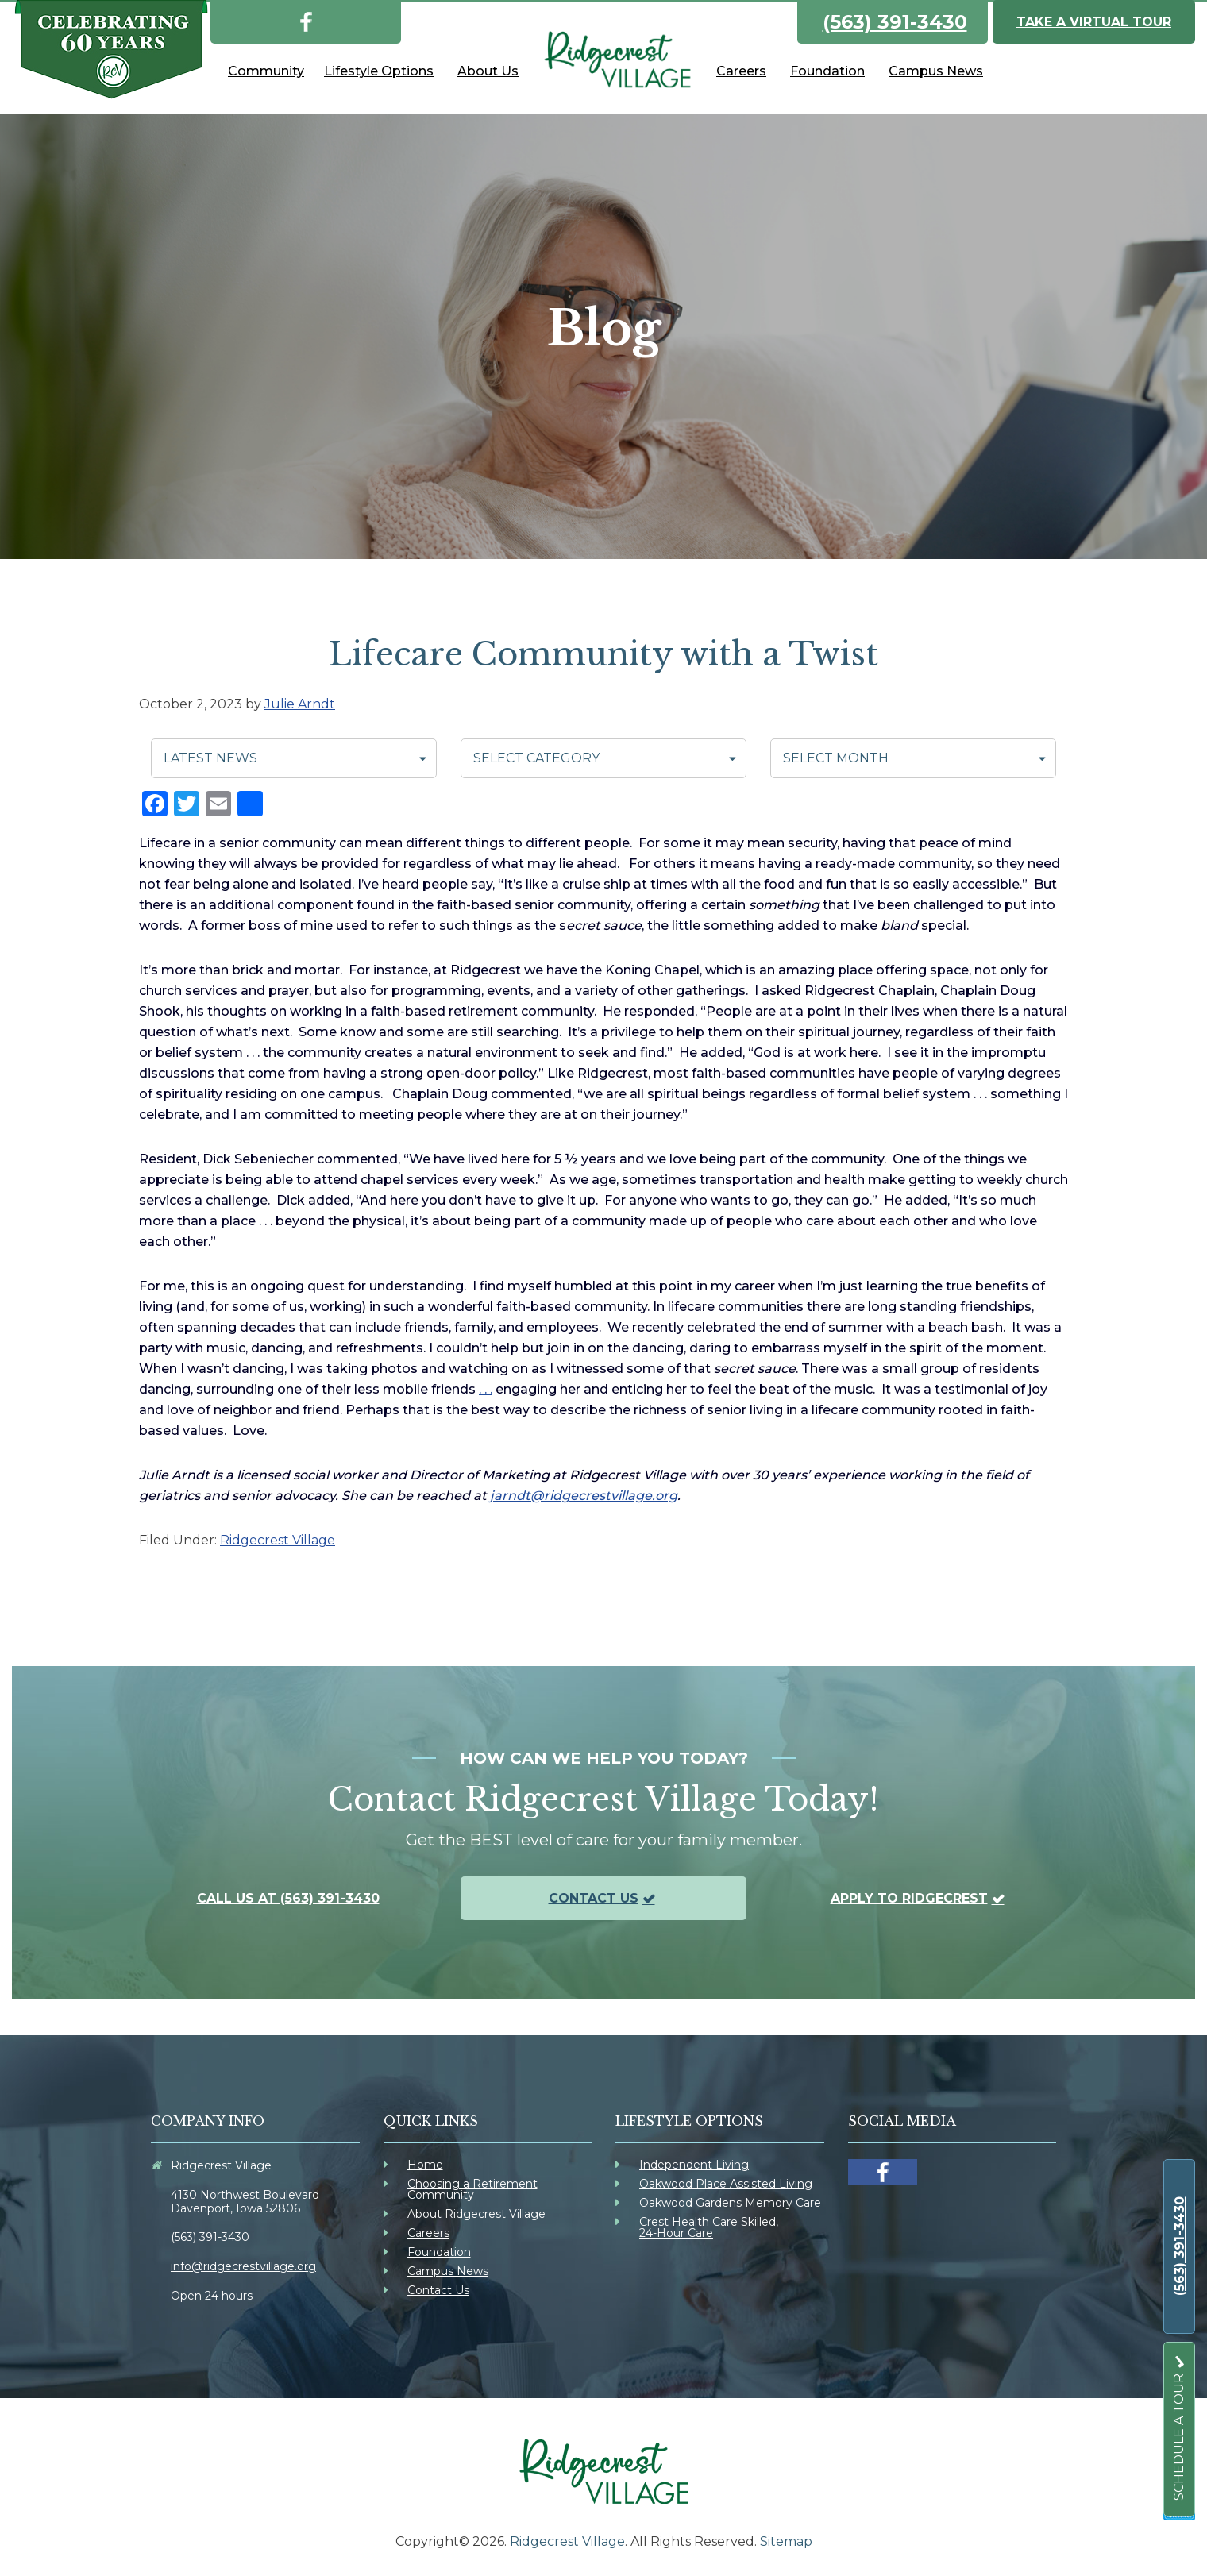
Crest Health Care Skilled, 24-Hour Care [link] (708, 2227)
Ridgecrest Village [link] (277, 1540)
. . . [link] (485, 1389)
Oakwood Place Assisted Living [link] (725, 2184)
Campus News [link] (447, 2271)
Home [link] (425, 2165)
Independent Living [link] (694, 2165)
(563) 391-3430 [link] (895, 22)
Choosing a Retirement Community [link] (472, 2189)
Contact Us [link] (593, 1898)
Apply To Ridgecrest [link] (909, 1898)
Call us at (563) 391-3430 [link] (288, 1898)
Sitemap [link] (786, 2541)
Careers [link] (428, 2233)
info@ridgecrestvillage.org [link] (243, 2266)
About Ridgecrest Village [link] (476, 2214)
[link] (305, 19)
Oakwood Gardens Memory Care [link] (730, 2203)
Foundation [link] (439, 2252)
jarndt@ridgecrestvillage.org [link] (583, 1495)
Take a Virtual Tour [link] (1093, 21)
